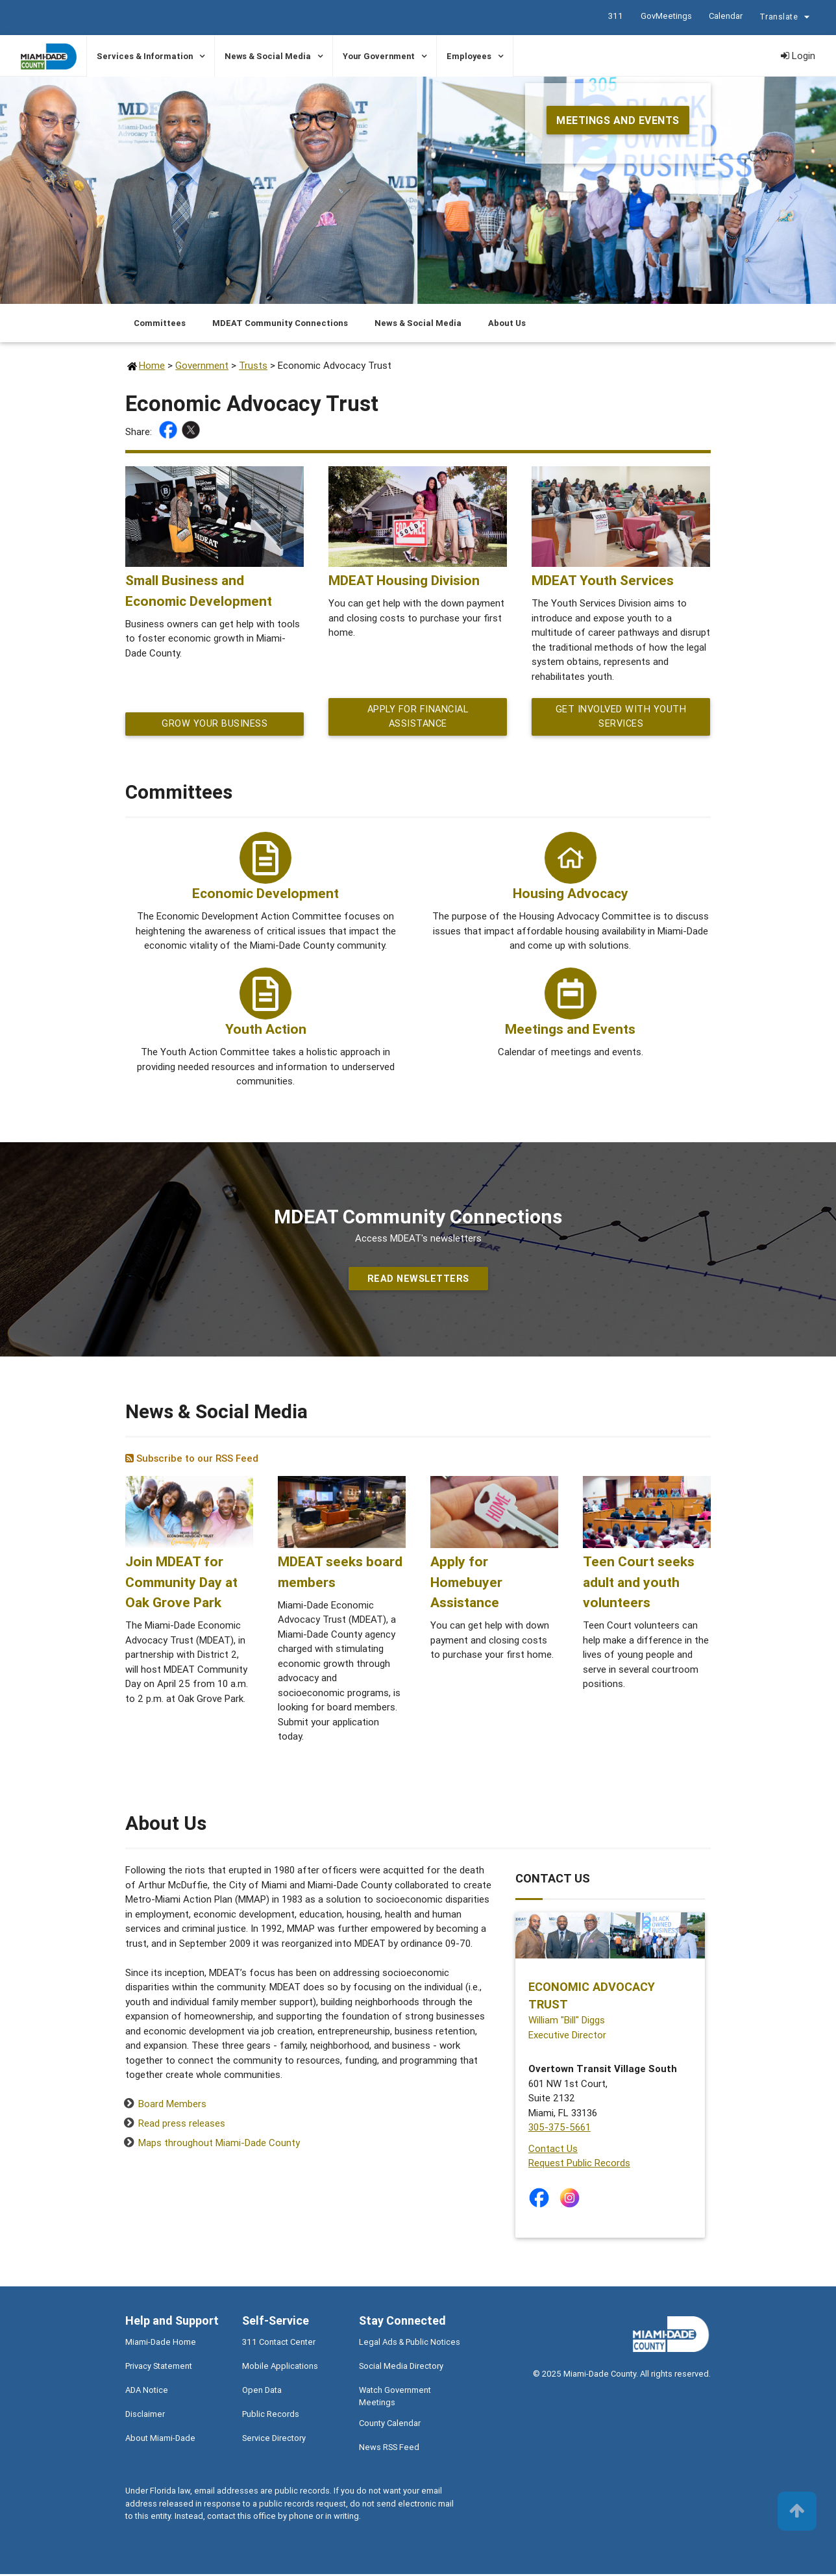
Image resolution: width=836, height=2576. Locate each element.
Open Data (262, 2391)
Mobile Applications (280, 2367)
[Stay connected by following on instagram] (572, 2199)
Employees (469, 56)
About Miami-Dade (160, 2439)
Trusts (253, 365)
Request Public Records (579, 2164)
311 (615, 15)
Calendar (725, 15)
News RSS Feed (389, 2449)
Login (798, 55)
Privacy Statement (158, 2367)
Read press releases (181, 2125)
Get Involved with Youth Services (620, 717)
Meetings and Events (618, 120)
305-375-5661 (559, 2129)
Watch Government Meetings (395, 2398)
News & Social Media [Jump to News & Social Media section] (418, 323)
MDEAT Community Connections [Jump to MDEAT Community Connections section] (280, 323)
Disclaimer (145, 2415)
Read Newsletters (418, 1280)
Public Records (270, 2415)
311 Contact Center (278, 2343)
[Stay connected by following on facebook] (541, 2199)
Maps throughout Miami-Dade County (219, 2144)
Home (152, 365)
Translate (786, 18)
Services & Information (145, 56)
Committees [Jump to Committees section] (160, 323)
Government (201, 365)
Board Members (172, 2105)
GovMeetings (665, 15)
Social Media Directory (401, 2367)
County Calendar (390, 2425)
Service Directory (274, 2439)
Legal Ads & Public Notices (409, 2343)
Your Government (379, 56)
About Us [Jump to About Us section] (507, 323)
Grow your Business (214, 725)
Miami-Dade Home (160, 2343)
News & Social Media (268, 56)
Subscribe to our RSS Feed (191, 1460)
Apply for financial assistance (418, 717)
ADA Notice (146, 2391)
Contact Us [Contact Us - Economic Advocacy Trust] (553, 2150)
